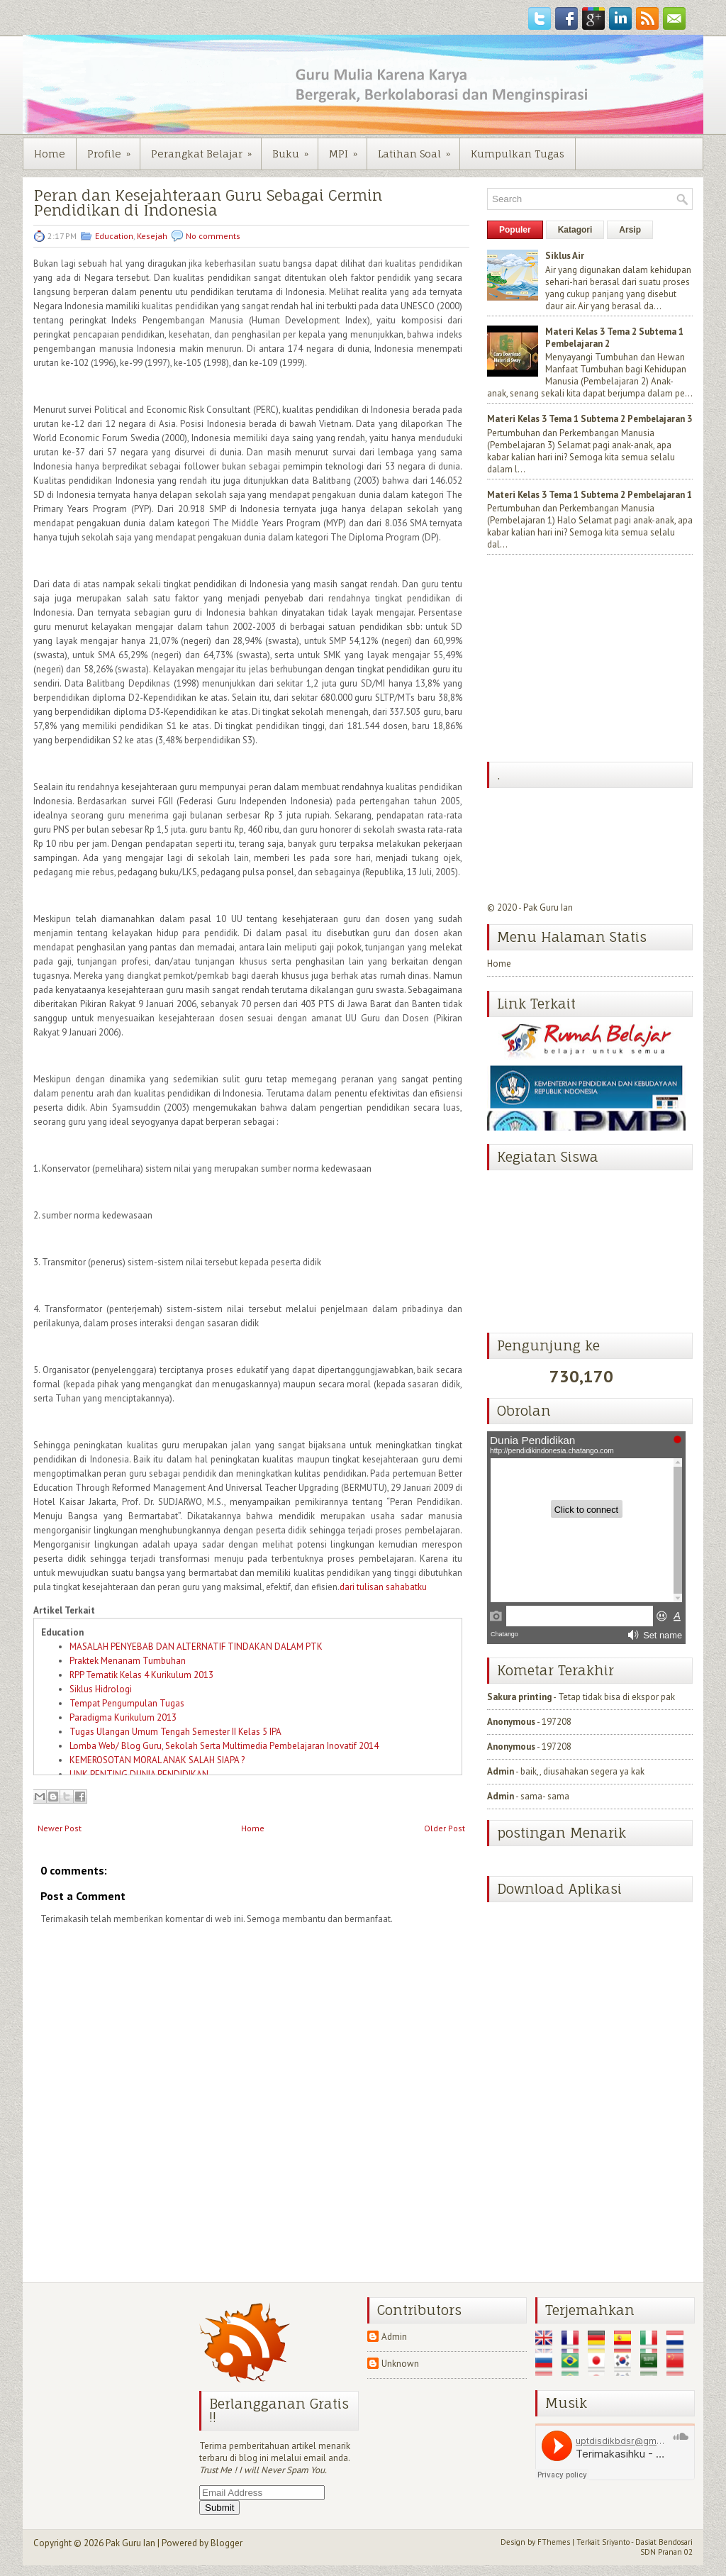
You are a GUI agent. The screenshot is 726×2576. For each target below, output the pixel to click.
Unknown (400, 2364)
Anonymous (511, 1722)
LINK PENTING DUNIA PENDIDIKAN (138, 1774)
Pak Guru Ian (548, 907)
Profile (113, 149)
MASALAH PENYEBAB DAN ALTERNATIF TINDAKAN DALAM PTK (196, 1646)
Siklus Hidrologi (100, 1689)
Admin (500, 1771)
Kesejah (152, 236)
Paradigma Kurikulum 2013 (123, 1717)
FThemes (553, 2542)
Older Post (444, 1828)
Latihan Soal (418, 149)
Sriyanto (616, 2542)
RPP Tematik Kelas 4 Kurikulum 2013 (141, 1675)
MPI (348, 149)
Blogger (226, 2543)
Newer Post (60, 1828)
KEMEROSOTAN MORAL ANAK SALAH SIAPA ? (157, 1760)
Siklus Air (564, 256)
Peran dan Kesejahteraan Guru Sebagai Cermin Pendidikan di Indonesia (207, 203)
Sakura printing (519, 1697)
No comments (213, 236)
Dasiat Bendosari (664, 2542)
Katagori (575, 230)
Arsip (630, 230)
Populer (515, 230)
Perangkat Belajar (206, 149)
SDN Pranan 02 (666, 2552)
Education (114, 236)
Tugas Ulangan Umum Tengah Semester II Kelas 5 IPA (175, 1732)
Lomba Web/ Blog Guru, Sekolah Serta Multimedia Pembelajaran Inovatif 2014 (224, 1746)
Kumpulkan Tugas (517, 154)
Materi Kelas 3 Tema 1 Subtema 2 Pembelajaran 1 (589, 495)
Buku (295, 149)
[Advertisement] (593, 659)
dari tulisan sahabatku (383, 1587)
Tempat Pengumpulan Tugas (126, 1703)
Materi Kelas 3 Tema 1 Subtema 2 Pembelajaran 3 (589, 419)
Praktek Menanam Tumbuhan (127, 1661)
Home (49, 154)
